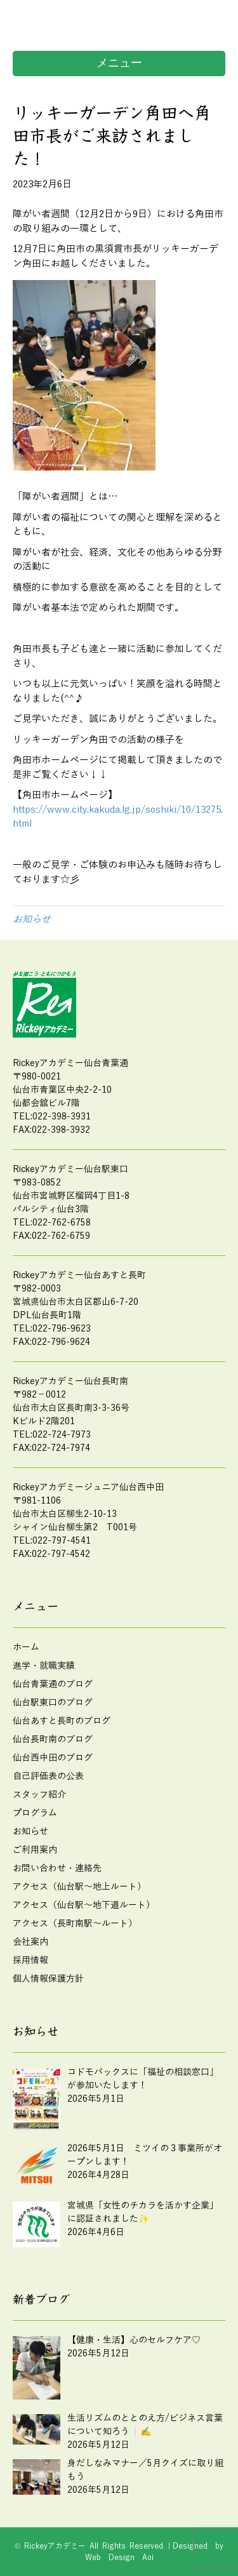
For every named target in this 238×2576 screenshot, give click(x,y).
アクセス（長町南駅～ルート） (75, 1923)
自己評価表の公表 (48, 1776)
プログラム (35, 1813)
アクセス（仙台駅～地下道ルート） (84, 1905)
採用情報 (30, 1960)
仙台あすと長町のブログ (61, 1721)
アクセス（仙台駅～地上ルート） (79, 1887)
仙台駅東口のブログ (53, 1702)
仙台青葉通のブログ (53, 1684)
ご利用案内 (35, 1850)
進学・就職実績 (44, 1666)
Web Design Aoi (119, 2557)
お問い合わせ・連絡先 (57, 1868)
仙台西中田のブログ (53, 1758)
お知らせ (32, 919)
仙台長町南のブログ (53, 1739)
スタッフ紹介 (39, 1794)
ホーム (26, 1647)
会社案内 (30, 1942)
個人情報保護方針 (48, 1979)
